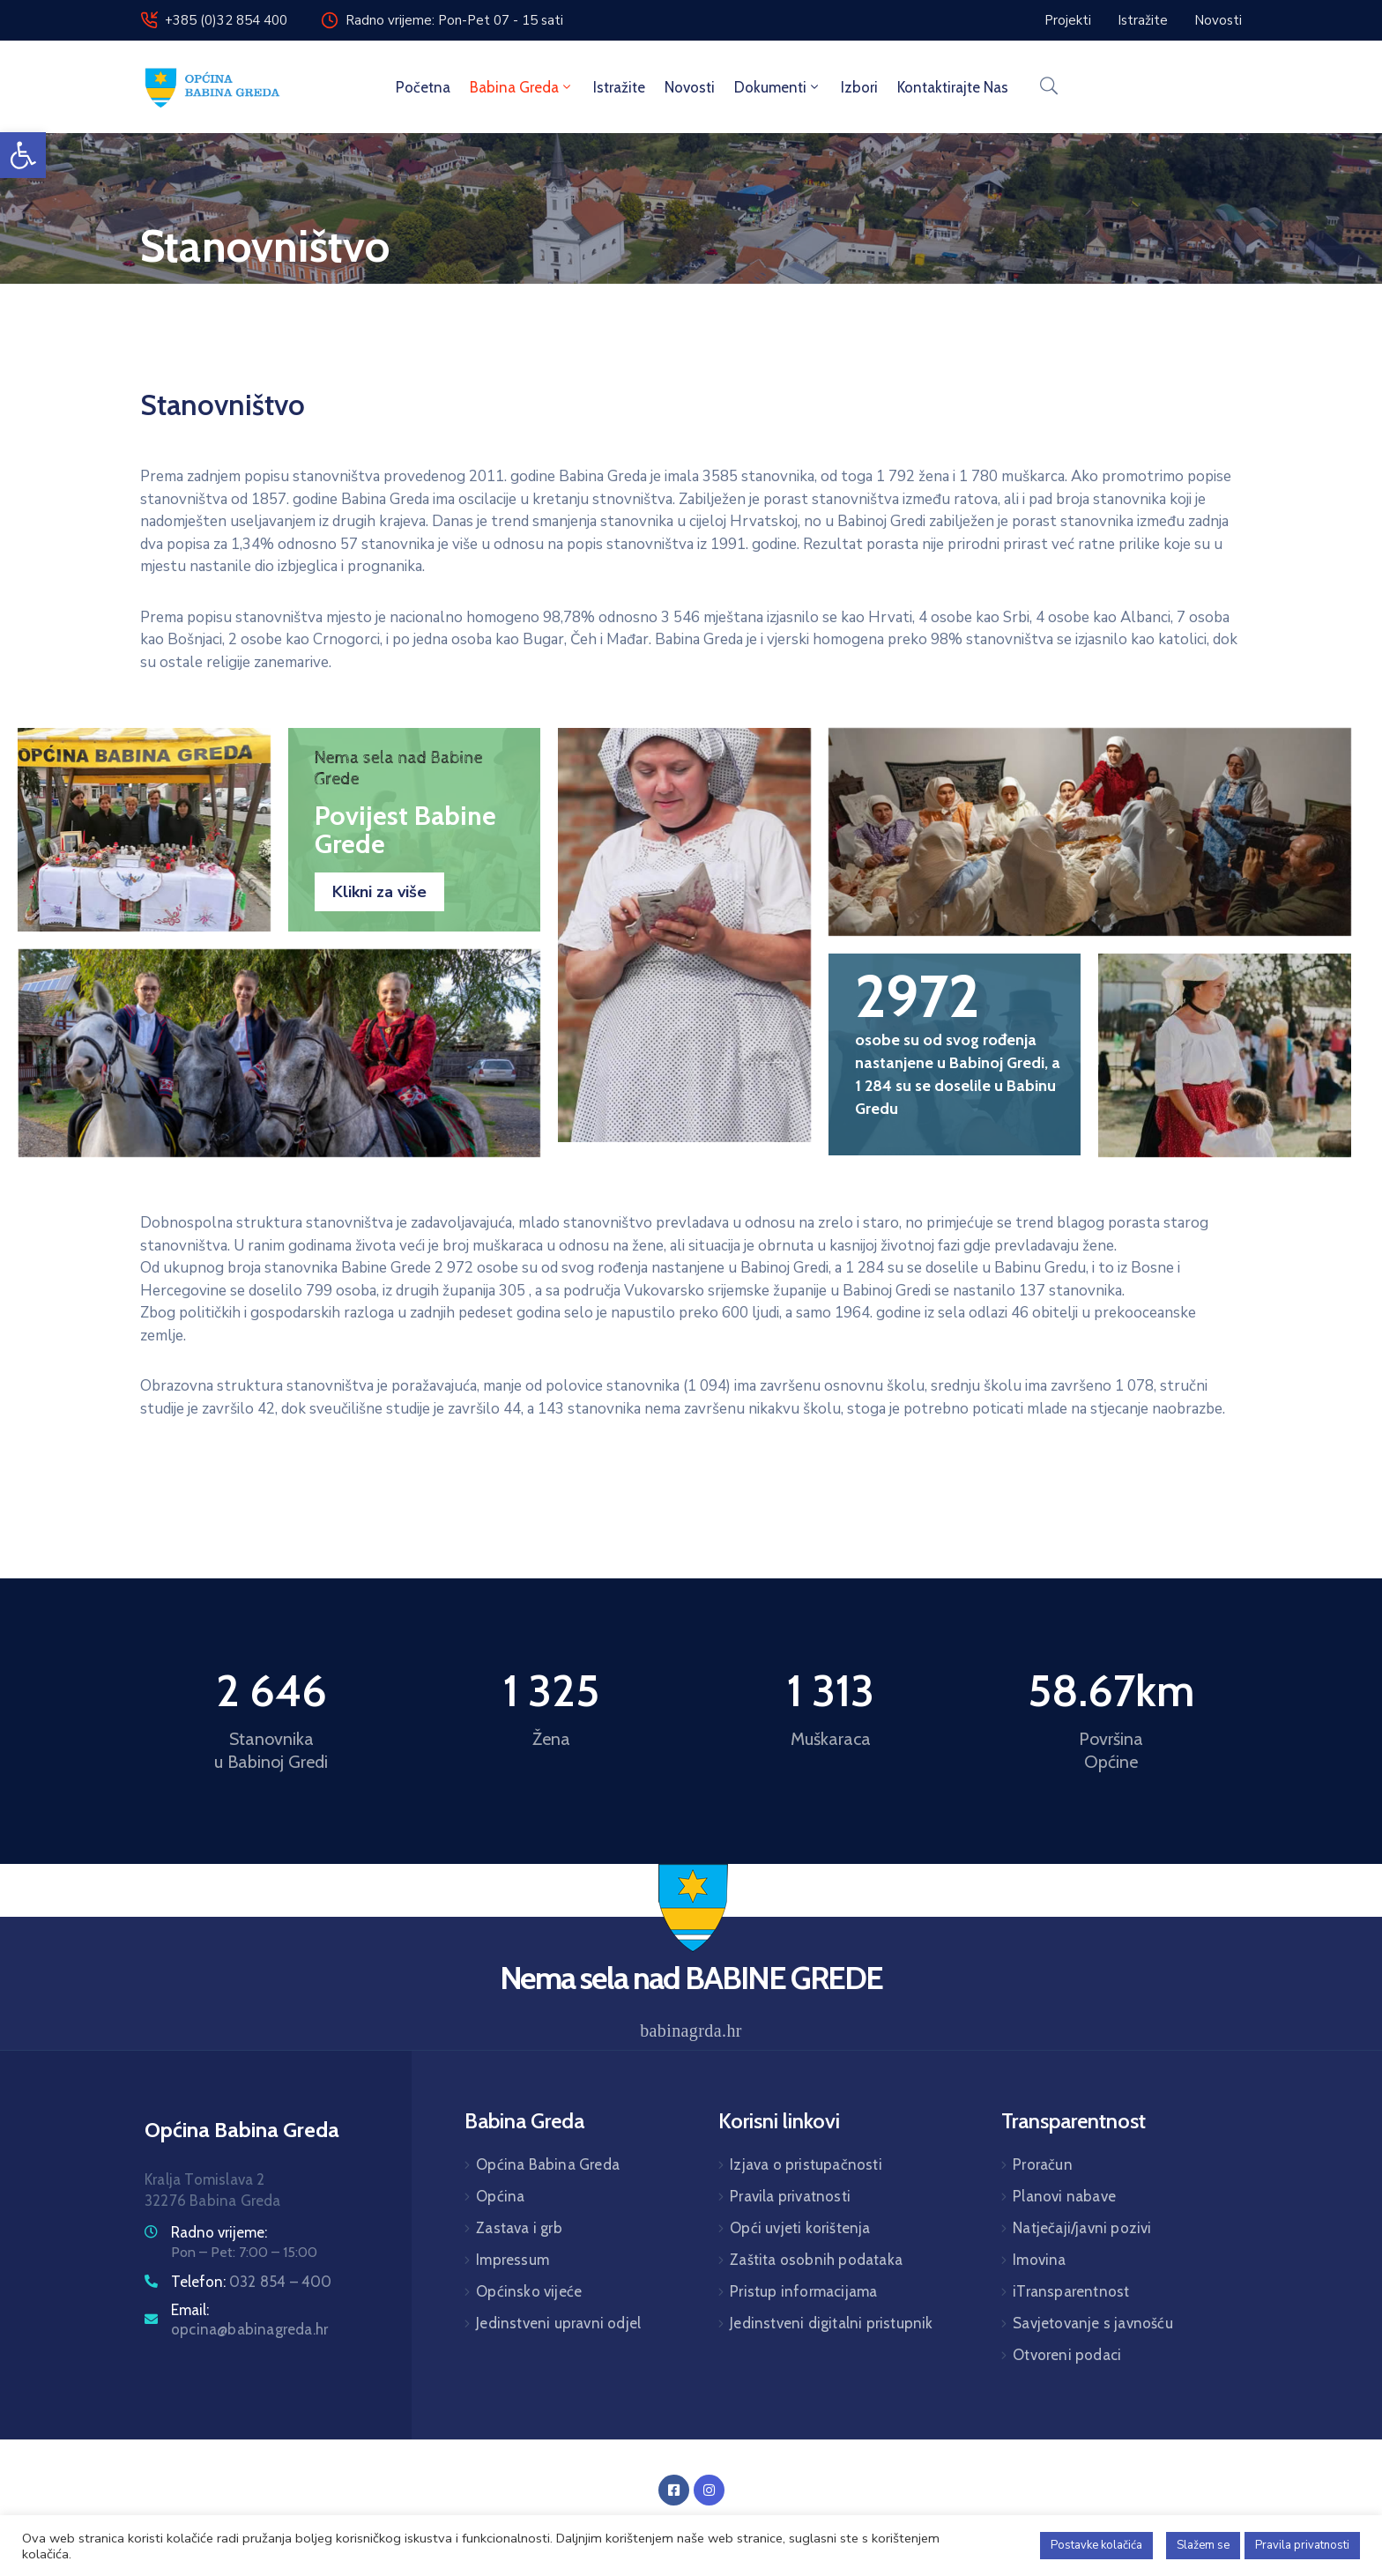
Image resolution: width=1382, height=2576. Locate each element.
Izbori (859, 87)
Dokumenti (777, 87)
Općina (500, 2196)
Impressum (512, 2259)
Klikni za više (379, 891)
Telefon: (251, 2281)
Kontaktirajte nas (952, 87)
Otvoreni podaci (1067, 2355)
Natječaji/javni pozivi (1082, 2228)
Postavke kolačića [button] (1096, 2545)
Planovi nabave (1064, 2196)
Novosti (690, 87)
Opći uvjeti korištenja (800, 2228)
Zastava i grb (519, 2228)
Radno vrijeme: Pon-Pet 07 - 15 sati (454, 20)
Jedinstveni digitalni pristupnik (831, 2323)
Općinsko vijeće (529, 2291)
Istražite (619, 87)
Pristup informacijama (803, 2291)
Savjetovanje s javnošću (1093, 2323)
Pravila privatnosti (790, 2196)
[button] (23, 155)
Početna (423, 87)
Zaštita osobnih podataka (816, 2259)
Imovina (1039, 2259)
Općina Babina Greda (548, 2164)
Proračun (1043, 2164)
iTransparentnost (1071, 2291)
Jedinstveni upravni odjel (558, 2323)
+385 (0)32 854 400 (226, 20)
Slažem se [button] (1203, 2545)
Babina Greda (522, 87)
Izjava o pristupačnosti (806, 2164)
